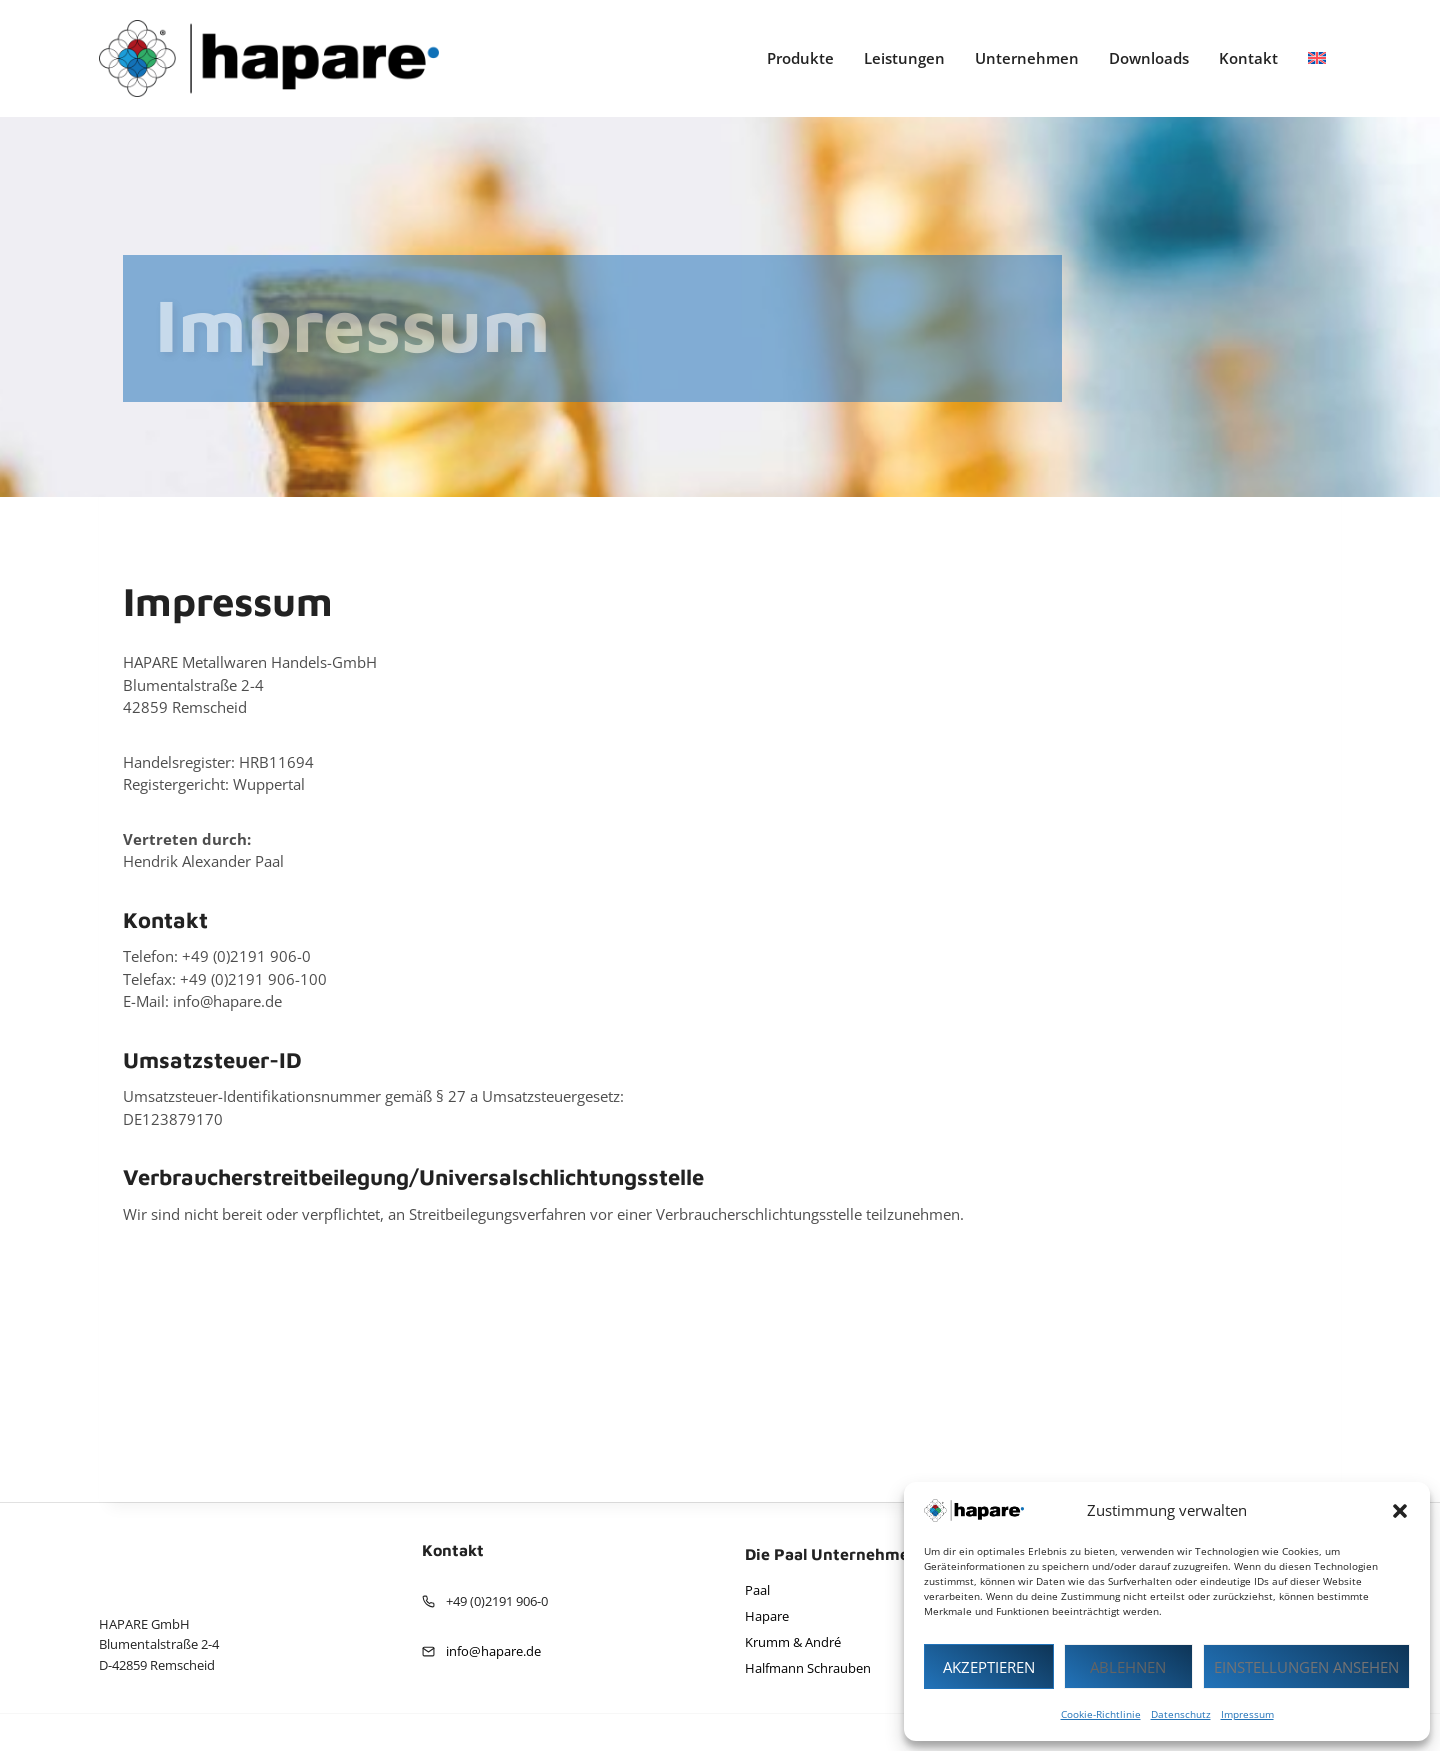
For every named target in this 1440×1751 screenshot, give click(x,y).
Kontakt (1248, 58)
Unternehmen (1027, 58)
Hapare (767, 1616)
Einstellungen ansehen (1306, 1667)
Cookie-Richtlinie (1101, 1714)
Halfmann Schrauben (808, 1668)
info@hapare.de (493, 1651)
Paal (757, 1590)
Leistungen (904, 58)
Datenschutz (1181, 1714)
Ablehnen (1128, 1667)
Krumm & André (793, 1642)
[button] (1400, 1511)
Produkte (800, 58)
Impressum (1247, 1714)
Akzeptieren (989, 1667)
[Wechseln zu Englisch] (1317, 58)
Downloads (1149, 58)
